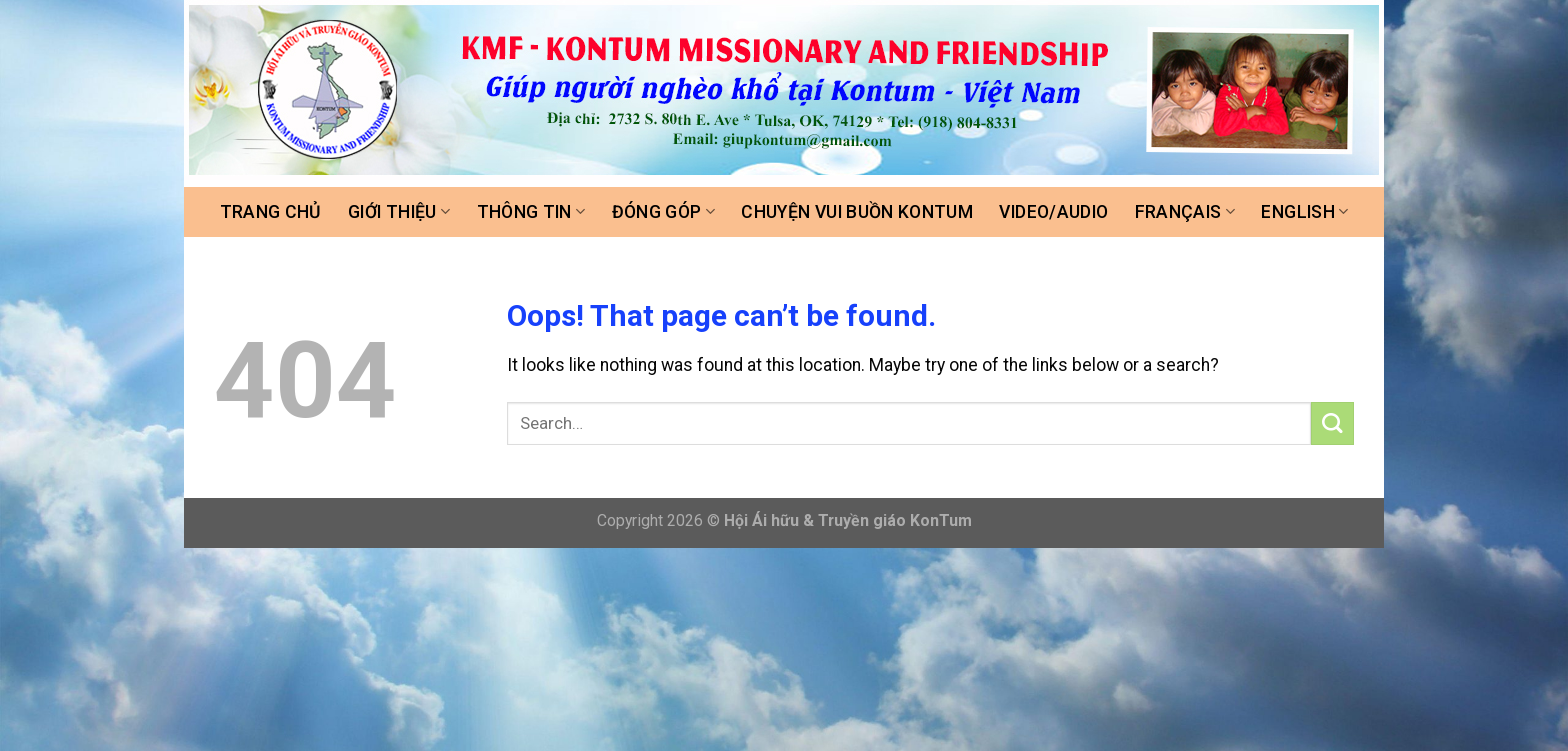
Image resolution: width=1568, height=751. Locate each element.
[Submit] (1332, 423)
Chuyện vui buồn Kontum (857, 212)
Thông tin (531, 212)
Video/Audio (1053, 212)
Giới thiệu (399, 212)
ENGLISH (1304, 212)
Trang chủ (271, 212)
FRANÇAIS (1185, 212)
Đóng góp (663, 212)
